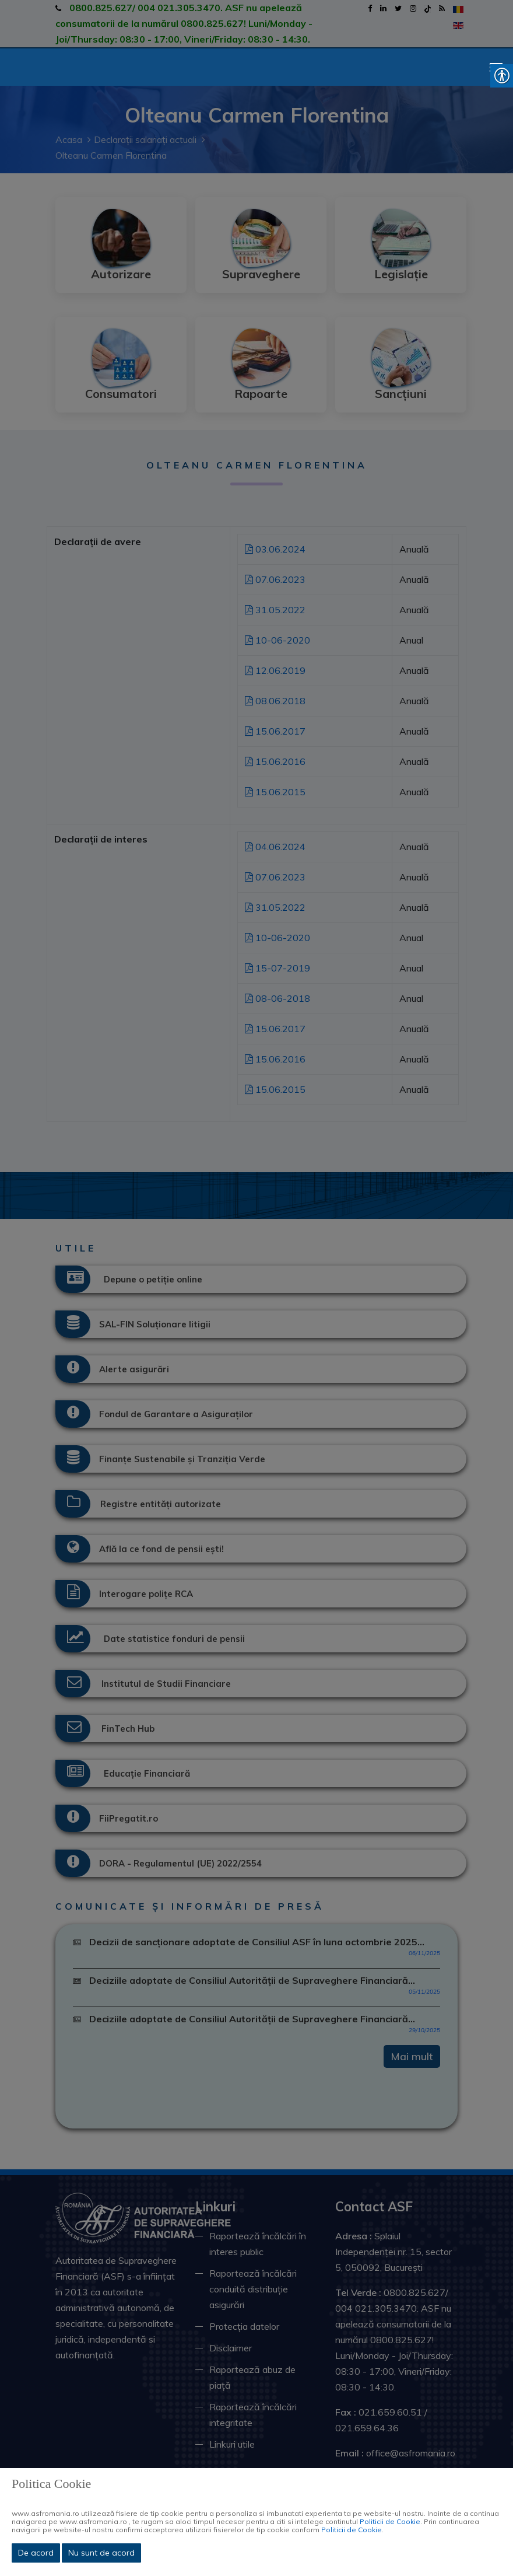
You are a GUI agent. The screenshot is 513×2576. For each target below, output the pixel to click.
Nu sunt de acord (101, 2552)
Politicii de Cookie (390, 2521)
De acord (36, 2552)
